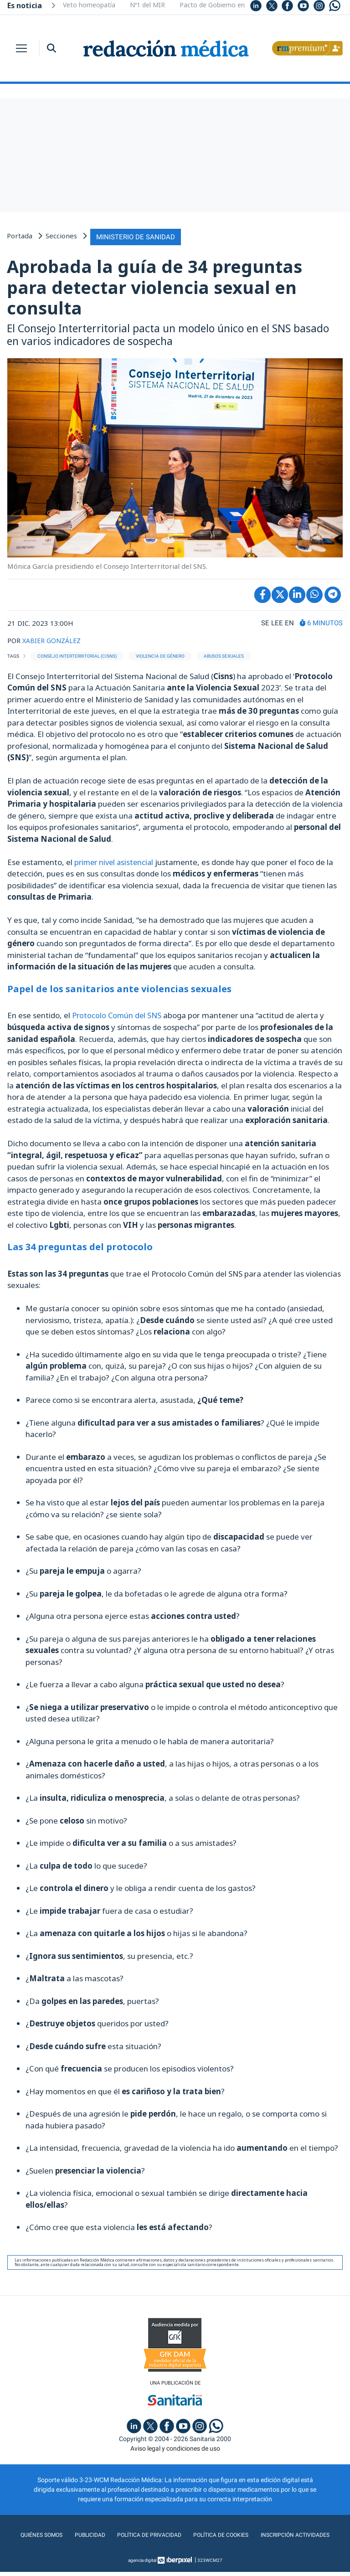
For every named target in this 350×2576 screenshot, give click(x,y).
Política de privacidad (190, 2533)
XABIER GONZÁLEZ (53, 638)
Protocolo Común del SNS (117, 1013)
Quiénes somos (74, 2533)
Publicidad (126, 2533)
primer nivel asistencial (115, 860)
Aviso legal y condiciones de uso (175, 2447)
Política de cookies (268, 2533)
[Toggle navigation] (21, 48)
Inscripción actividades (175, 2551)
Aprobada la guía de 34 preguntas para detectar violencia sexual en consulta (154, 285)
